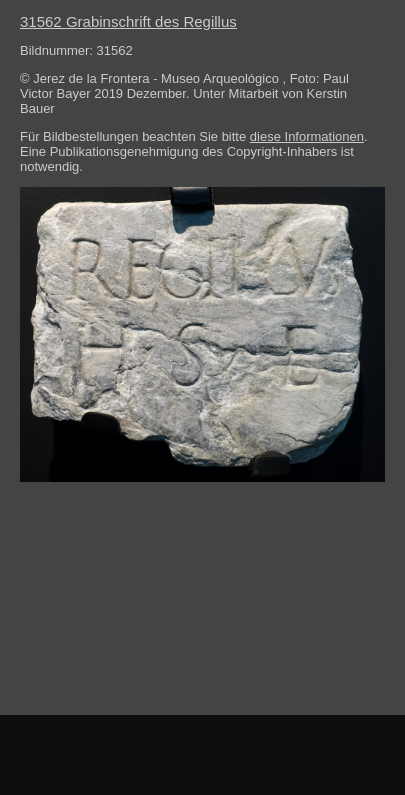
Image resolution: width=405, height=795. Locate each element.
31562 (128, 21)
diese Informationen (307, 136)
